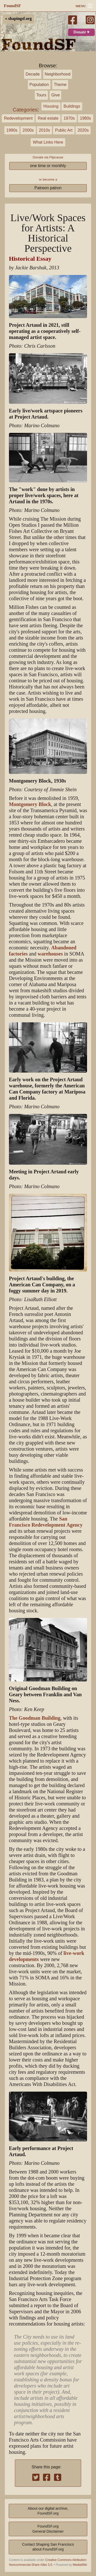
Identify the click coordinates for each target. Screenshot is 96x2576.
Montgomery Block (30, 804)
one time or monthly (48, 166)
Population (39, 84)
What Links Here (48, 142)
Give (55, 95)
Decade (33, 74)
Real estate (48, 118)
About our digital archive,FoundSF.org (48, 2510)
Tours (41, 95)
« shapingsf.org (18, 18)
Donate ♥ (81, 32)
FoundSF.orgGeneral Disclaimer (47, 2528)
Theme (60, 84)
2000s (28, 130)
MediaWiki (80, 2565)
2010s (44, 130)
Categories (25, 109)
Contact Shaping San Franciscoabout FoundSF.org (48, 2546)
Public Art (63, 130)
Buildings (71, 106)
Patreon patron (48, 188)
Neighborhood (58, 74)
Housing (51, 106)
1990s (12, 130)
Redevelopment (18, 118)
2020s (83, 130)
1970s (69, 118)
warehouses (50, 954)
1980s (85, 118)
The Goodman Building (34, 1718)
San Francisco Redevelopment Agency (46, 1522)
